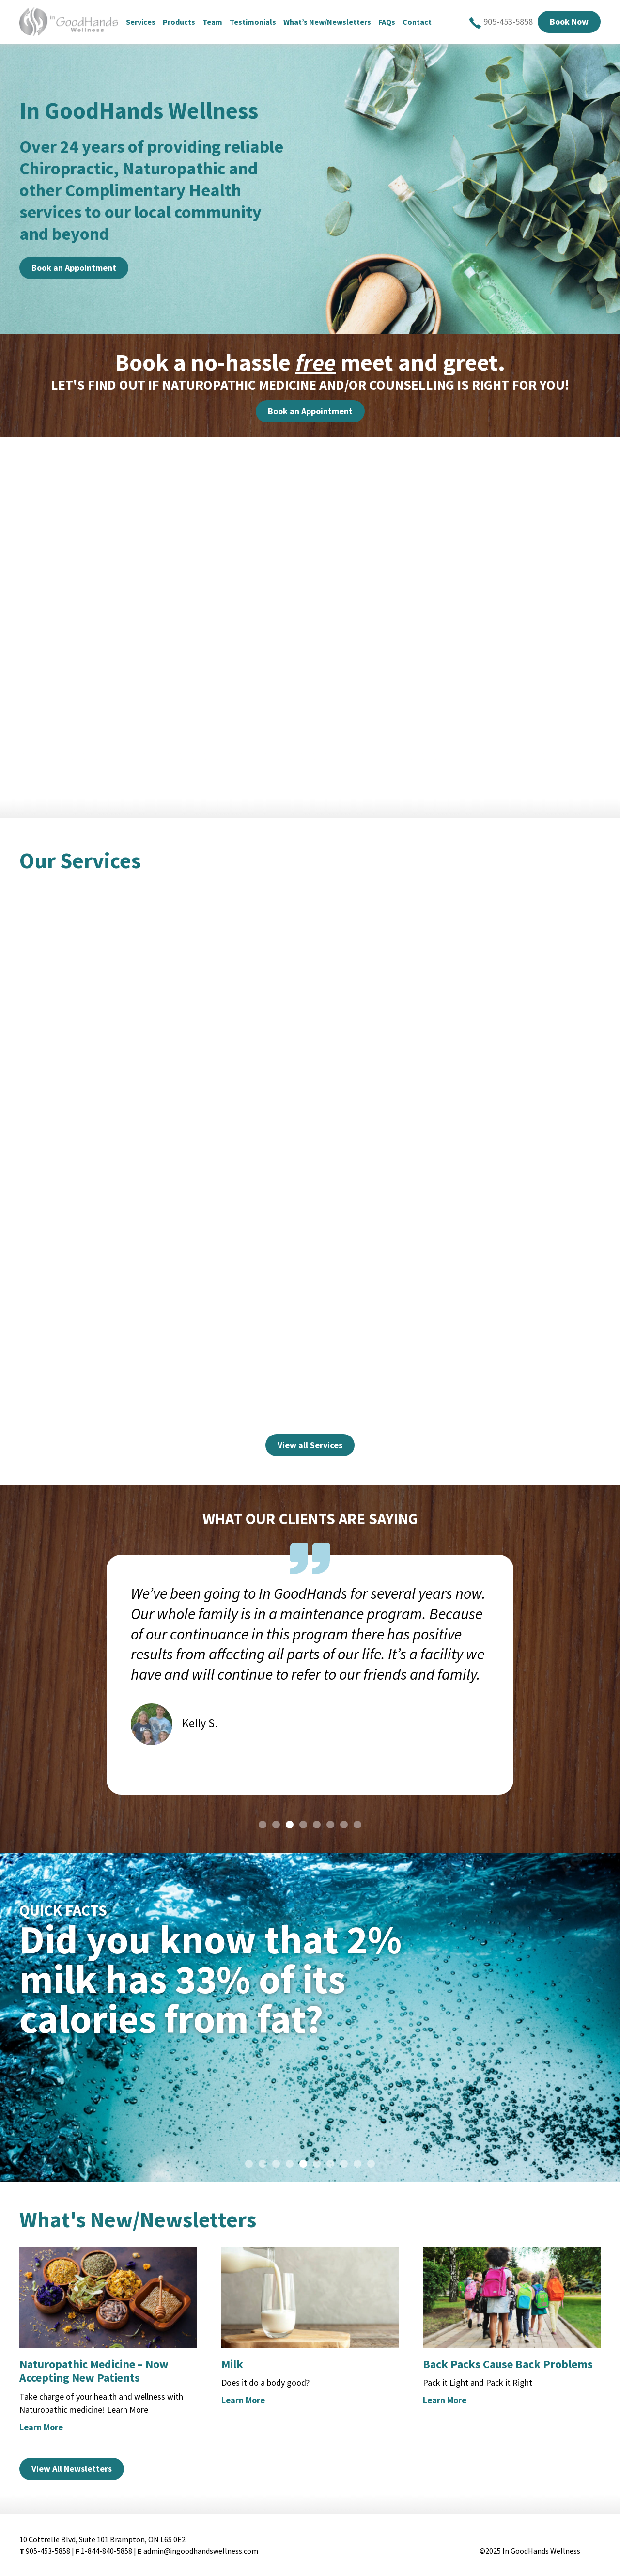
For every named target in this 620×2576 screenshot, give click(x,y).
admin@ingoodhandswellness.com (200, 2551)
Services (147, 22)
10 (371, 2164)
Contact (423, 22)
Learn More (41, 2427)
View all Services (310, 1445)
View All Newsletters (71, 2468)
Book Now (569, 21)
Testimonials (259, 22)
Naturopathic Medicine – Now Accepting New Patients (94, 2371)
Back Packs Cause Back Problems (508, 2364)
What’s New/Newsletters (334, 22)
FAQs (393, 22)
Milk (232, 2364)
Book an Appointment (73, 267)
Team (219, 22)
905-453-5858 (501, 22)
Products (186, 22)
